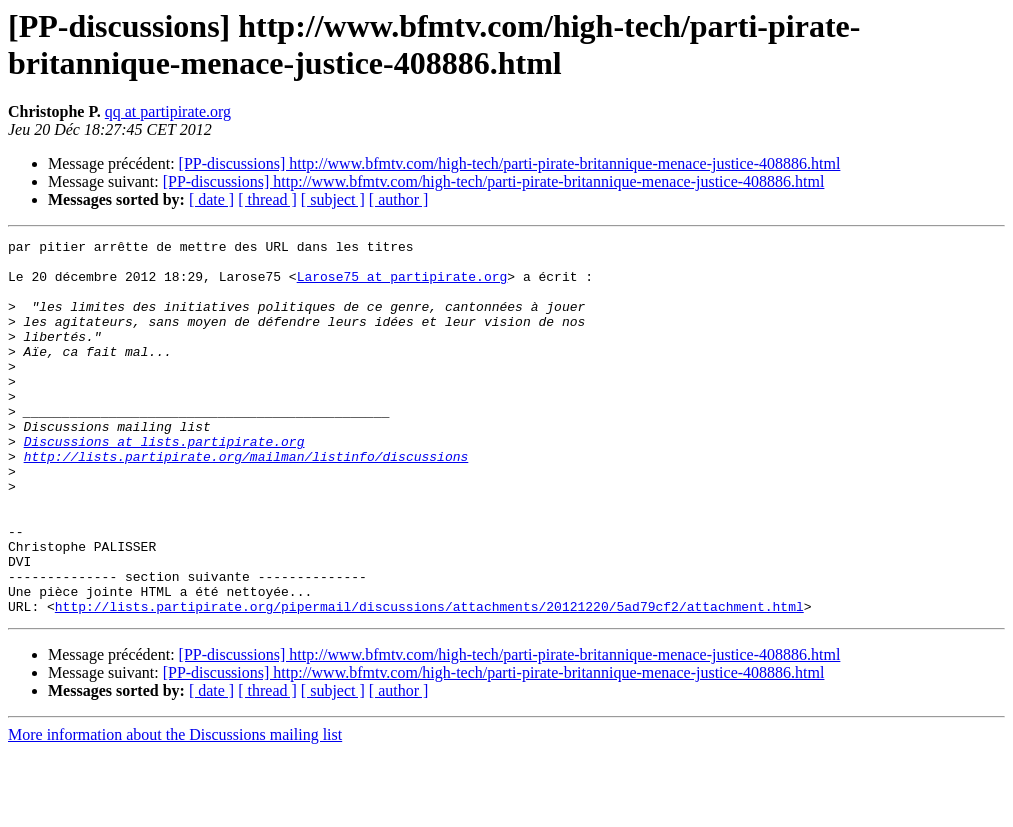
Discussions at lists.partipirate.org (164, 483)
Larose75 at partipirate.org (402, 285)
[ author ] (399, 199)
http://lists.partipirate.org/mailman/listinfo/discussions (246, 501)
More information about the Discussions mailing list (175, 809)
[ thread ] (267, 199)
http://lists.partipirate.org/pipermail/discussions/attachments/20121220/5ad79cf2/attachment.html (429, 681)
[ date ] (211, 199)
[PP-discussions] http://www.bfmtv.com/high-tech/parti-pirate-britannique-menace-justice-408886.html (510, 163)
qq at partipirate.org (168, 111)
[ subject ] (333, 199)
